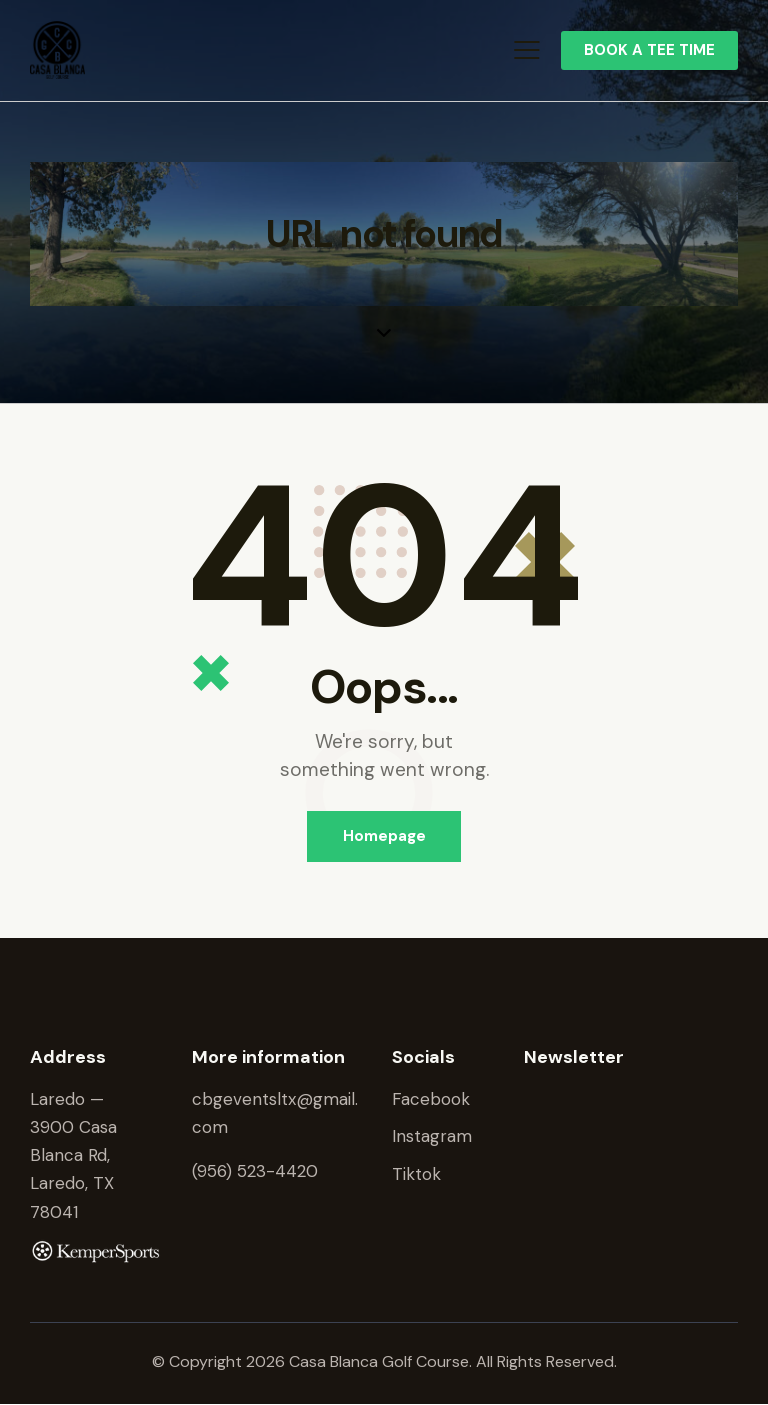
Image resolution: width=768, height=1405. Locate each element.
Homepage (384, 836)
